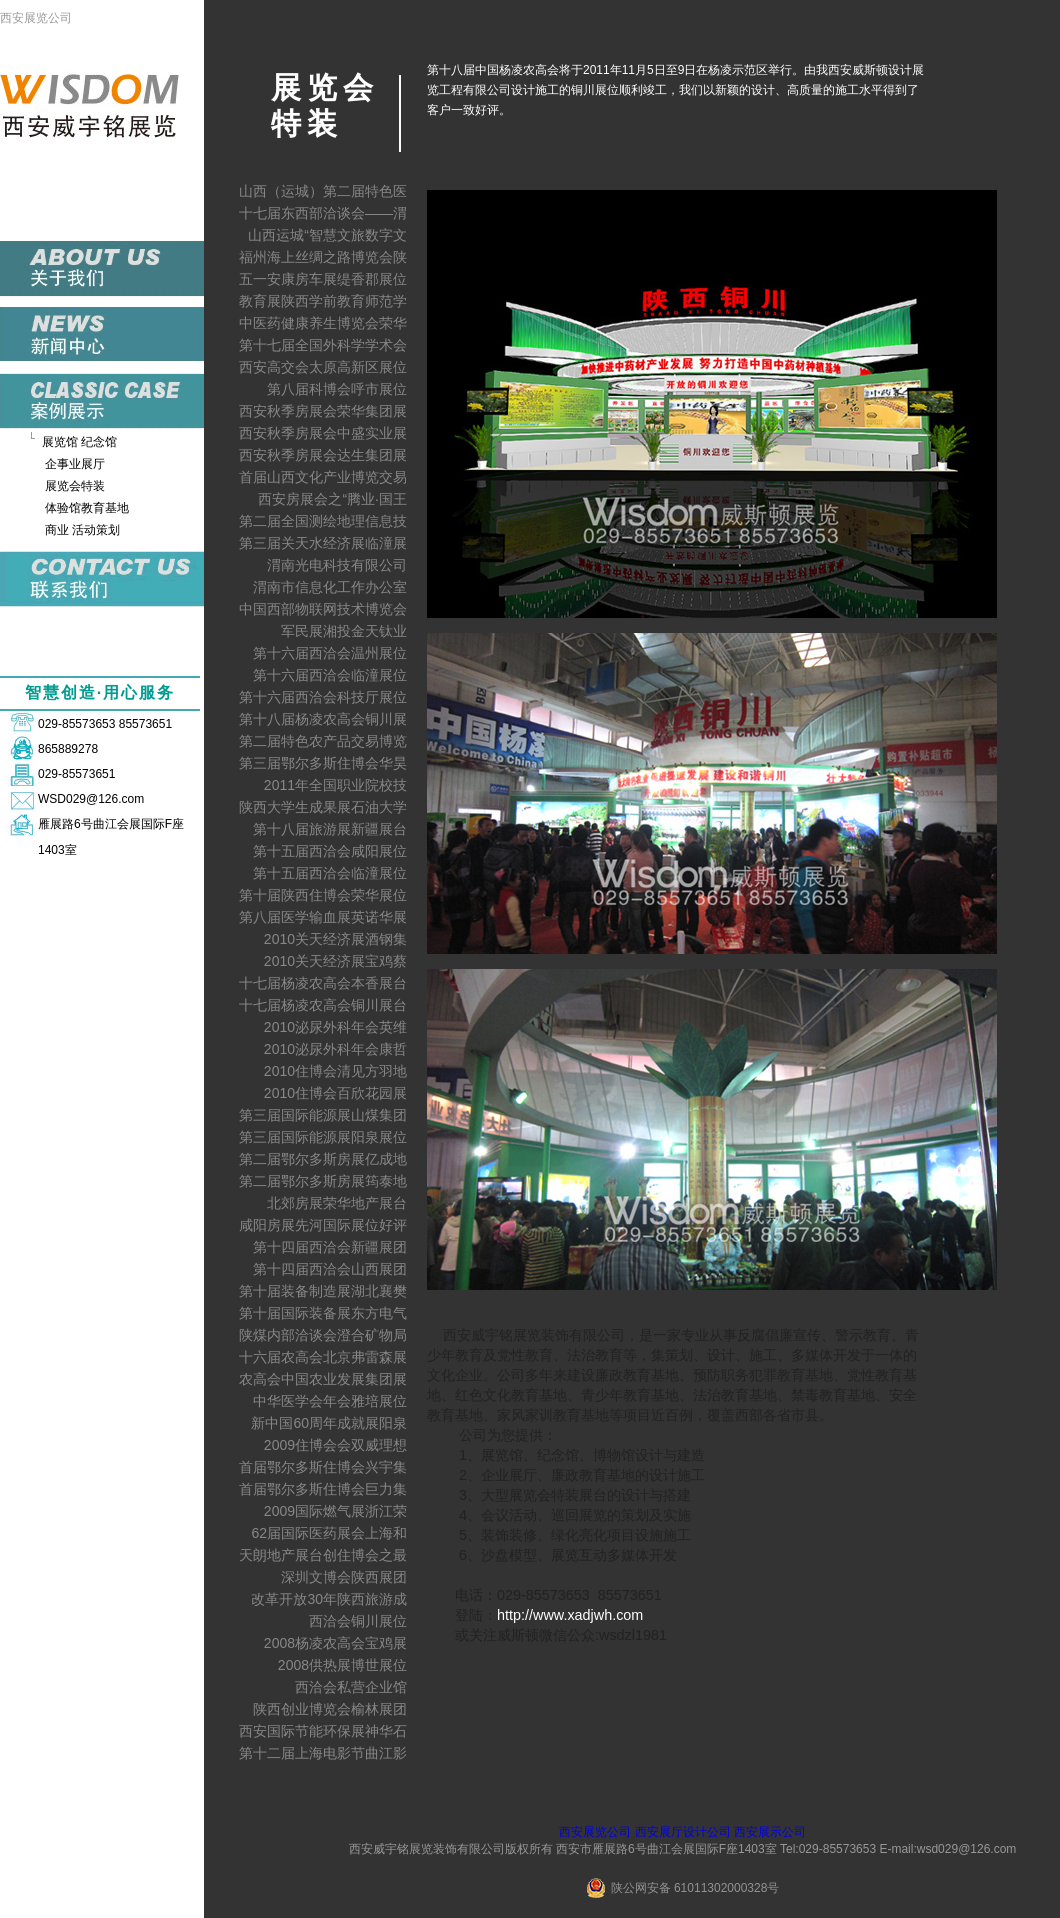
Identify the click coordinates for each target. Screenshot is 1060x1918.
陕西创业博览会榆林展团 (330, 1709)
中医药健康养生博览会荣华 (323, 323)
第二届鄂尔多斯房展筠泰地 (323, 1181)
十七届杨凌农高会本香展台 (323, 983)
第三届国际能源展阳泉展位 (323, 1137)
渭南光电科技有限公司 (337, 565)
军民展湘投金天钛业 (344, 631)
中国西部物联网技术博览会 (323, 609)
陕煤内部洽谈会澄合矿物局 (323, 1335)
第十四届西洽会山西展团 (330, 1269)
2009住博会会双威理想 (335, 1445)
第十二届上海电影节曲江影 (323, 1753)
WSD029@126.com (91, 799)
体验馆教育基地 (87, 508)
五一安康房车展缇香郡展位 (323, 279)
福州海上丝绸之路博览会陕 (323, 257)
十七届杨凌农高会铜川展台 (323, 1005)
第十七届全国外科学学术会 (323, 345)
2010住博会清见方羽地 (335, 1071)
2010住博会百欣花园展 (335, 1093)
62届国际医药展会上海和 (329, 1533)
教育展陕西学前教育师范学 (323, 301)
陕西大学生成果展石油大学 (323, 807)
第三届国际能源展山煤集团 (323, 1115)
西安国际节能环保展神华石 (323, 1731)
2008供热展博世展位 (342, 1665)
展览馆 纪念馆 (79, 442)
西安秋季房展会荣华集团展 (323, 411)
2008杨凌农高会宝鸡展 (335, 1643)
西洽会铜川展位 (358, 1621)
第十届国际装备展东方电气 (323, 1313)
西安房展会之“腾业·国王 (332, 499)
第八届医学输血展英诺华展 (323, 917)
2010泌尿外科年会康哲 (335, 1049)
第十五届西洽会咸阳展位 (330, 851)
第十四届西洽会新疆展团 (330, 1247)
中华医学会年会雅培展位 (330, 1401)
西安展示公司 (770, 1832)
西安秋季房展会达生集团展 (323, 455)
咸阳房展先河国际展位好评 (323, 1225)
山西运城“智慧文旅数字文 (327, 235)
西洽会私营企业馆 (351, 1687)
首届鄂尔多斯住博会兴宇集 (323, 1467)
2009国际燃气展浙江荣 (335, 1511)
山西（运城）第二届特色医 (323, 191)
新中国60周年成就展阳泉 (329, 1423)
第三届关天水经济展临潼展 (323, 543)
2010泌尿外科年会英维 (335, 1027)
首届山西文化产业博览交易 (323, 477)
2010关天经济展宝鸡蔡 (335, 961)
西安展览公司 (36, 18)
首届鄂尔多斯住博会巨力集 (323, 1489)
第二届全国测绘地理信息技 (323, 521)
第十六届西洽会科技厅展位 (323, 697)
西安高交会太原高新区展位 (323, 367)
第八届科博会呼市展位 (337, 389)
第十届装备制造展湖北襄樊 (323, 1291)
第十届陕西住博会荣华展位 (323, 895)
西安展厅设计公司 (683, 1832)
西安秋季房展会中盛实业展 (323, 433)
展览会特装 (75, 486)
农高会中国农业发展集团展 (323, 1379)
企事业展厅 (75, 464)
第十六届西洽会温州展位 (330, 653)
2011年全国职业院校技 (335, 785)
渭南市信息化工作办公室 (330, 587)
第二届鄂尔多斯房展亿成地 (323, 1159)
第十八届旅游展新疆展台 (330, 829)
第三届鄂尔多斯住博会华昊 (323, 763)
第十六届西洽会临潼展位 (330, 675)
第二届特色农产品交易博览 (323, 741)
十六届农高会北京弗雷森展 (323, 1357)
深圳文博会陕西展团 (344, 1577)
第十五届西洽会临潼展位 (330, 873)
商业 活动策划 (82, 530)
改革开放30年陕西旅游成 (329, 1599)
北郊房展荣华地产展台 (337, 1203)
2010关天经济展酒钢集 (335, 939)
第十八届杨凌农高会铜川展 (323, 719)
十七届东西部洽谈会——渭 (323, 213)
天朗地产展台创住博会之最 (323, 1555)
